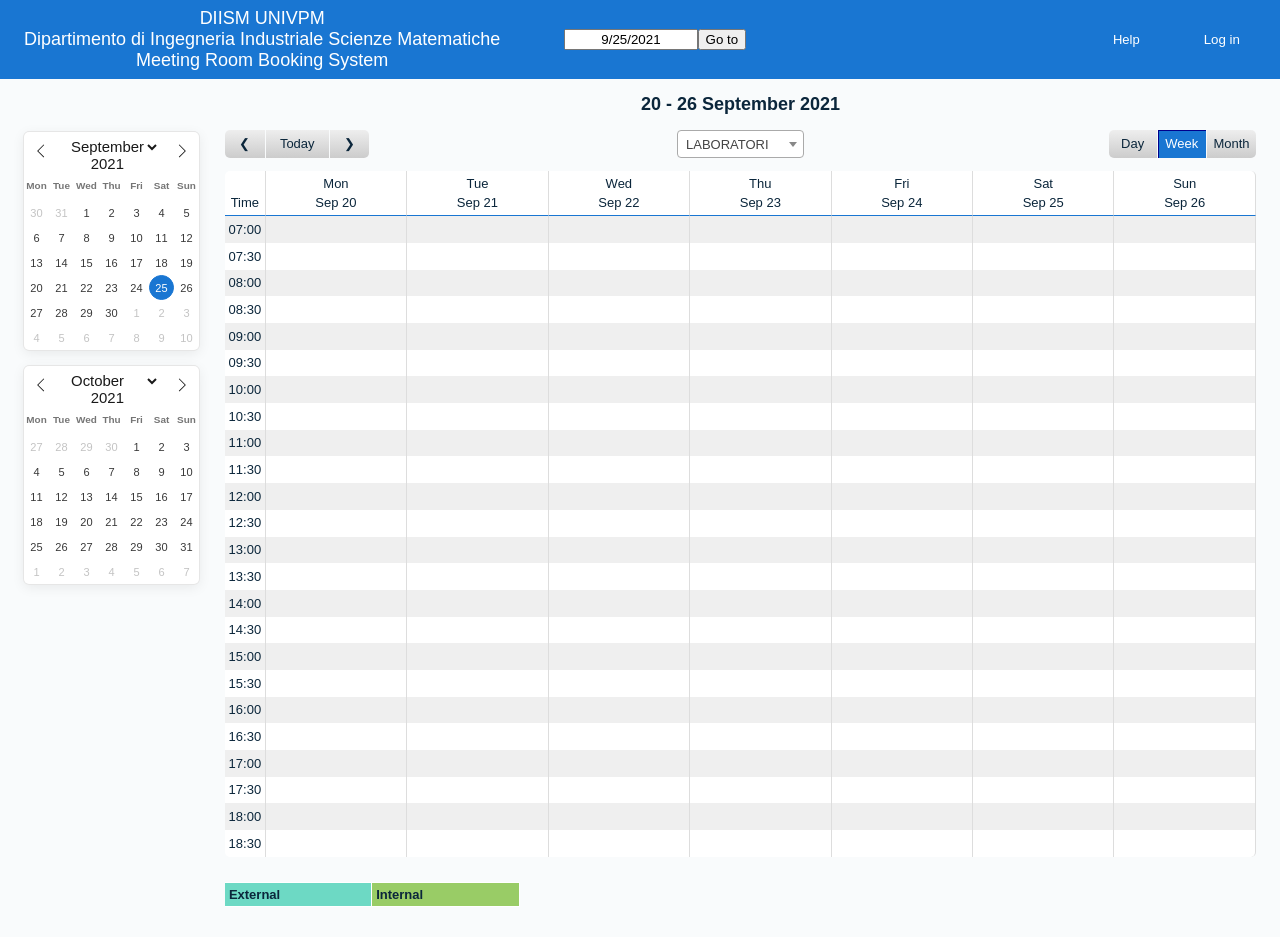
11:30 (245, 469)
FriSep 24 (901, 193)
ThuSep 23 (760, 193)
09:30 (245, 362)
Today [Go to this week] (297, 143)
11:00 (245, 442)
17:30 (245, 789)
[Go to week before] (245, 144)
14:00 (245, 603)
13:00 (245, 549)
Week (1181, 143)
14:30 (245, 629)
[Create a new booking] (336, 229)
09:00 (245, 336)
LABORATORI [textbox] (727, 144)
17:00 (245, 763)
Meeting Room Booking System (262, 60)
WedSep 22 (618, 193)
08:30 (245, 309)
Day (1132, 143)
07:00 (245, 229)
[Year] (112, 164)
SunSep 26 (1184, 193)
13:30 (245, 576)
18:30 (245, 843)
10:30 (245, 416)
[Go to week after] (350, 144)
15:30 (245, 683)
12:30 (245, 522)
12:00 (245, 496)
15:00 (245, 656)
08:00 (245, 282)
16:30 (245, 736)
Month (1231, 143)
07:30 (245, 256)
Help (1126, 39)
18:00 (245, 816)
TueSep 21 (477, 193)
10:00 (245, 389)
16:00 (245, 709)
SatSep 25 (1043, 193)
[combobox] (740, 144)
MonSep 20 (335, 193)
